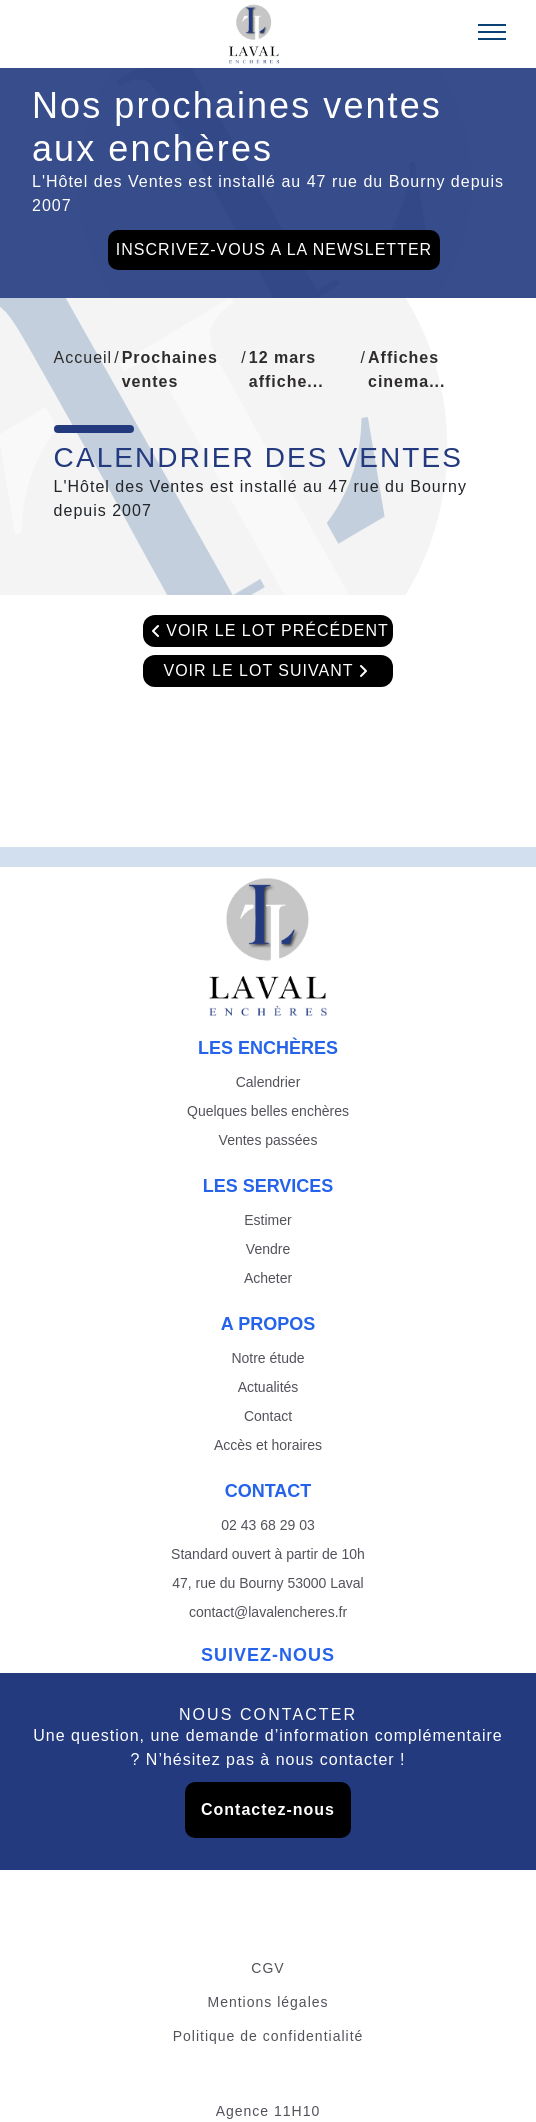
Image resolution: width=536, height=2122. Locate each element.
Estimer (267, 1220)
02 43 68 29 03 (267, 1525)
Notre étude (267, 1358)
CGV (267, 1968)
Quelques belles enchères (268, 1111)
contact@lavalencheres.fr (268, 1612)
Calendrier (268, 1082)
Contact (268, 1416)
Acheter (268, 1278)
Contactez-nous (268, 1809)
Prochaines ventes (170, 369)
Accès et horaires (268, 1445)
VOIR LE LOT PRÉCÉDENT (268, 631)
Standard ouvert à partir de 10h (268, 1554)
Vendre (268, 1249)
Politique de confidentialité (268, 2036)
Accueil (83, 357)
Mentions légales (267, 2002)
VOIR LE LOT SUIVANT (267, 671)
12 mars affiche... (286, 369)
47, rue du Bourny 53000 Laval (267, 1583)
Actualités (268, 1387)
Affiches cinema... (406, 369)
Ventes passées (268, 1140)
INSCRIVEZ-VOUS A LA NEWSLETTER (274, 249)
